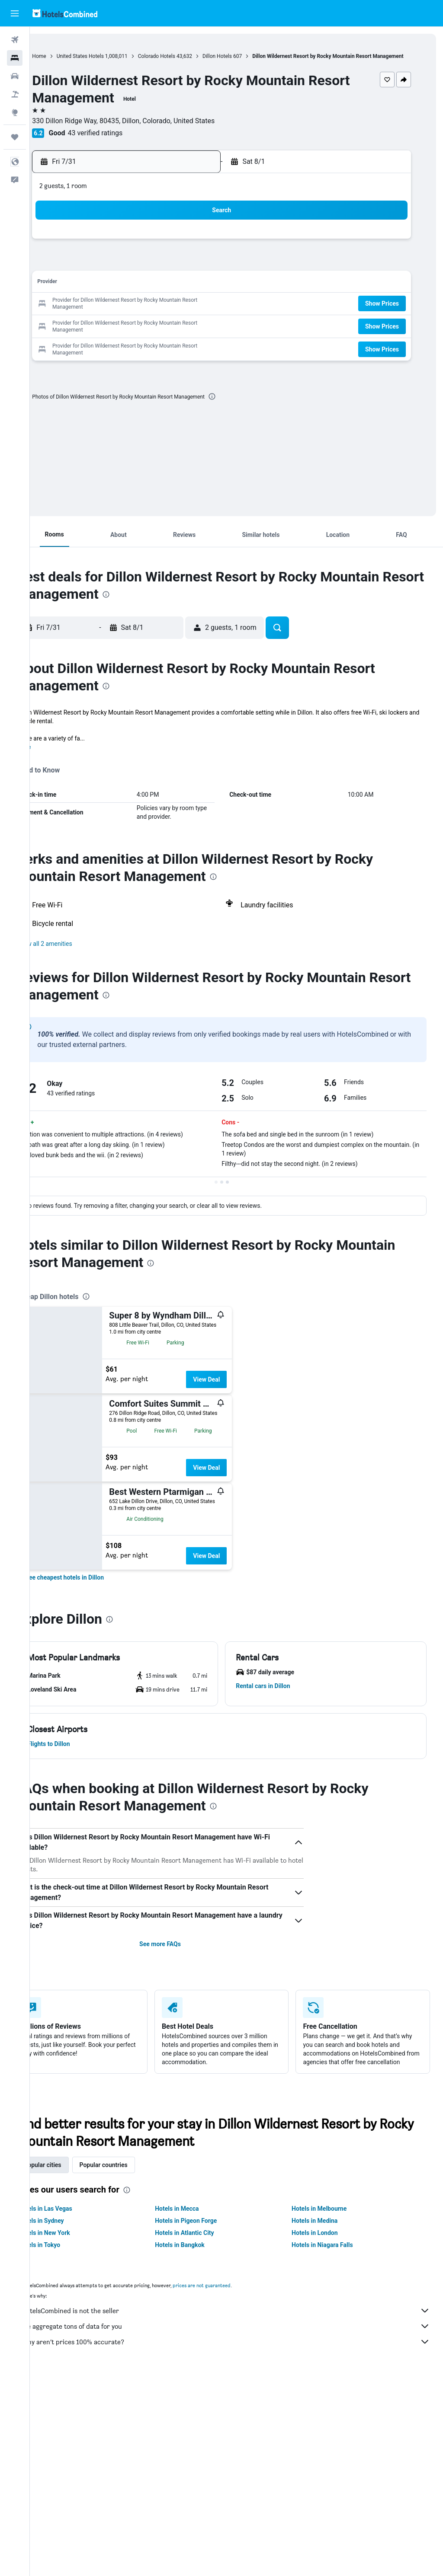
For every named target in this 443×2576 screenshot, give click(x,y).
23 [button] (166, 312)
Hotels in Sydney (70, 2237)
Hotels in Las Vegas (75, 2225)
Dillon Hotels (247, 56)
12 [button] (83, 291)
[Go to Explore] (14, 112)
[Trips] (14, 137)
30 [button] (166, 333)
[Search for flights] (14, 39)
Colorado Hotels (186, 56)
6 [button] (103, 270)
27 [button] (103, 333)
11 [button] (207, 270)
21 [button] (124, 312)
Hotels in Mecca (196, 2225)
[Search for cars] (14, 76)
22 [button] (145, 312)
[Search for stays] (14, 58)
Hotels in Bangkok (200, 2261)
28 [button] (124, 333)
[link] (94, 1585)
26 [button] (83, 333)
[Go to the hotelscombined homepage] (65, 13)
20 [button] (103, 312)
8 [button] (145, 270)
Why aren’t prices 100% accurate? (240, 2358)
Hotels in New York (74, 2249)
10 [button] (186, 270)
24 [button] (186, 312)
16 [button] (166, 291)
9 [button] (165, 270)
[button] (14, 13)
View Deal (236, 1387)
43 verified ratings (124, 141)
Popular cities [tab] (72, 2181)
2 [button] (165, 250)
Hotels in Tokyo (69, 2261)
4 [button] (207, 250)
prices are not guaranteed (231, 2301)
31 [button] (186, 333)
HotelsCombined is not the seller (240, 2327)
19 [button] (83, 312)
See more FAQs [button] (179, 1951)
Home (69, 56)
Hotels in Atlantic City (204, 2249)
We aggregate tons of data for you (240, 2342)
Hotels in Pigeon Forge (206, 2237)
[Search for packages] (14, 94)
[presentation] (242, 404)
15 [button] (145, 291)
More (53, 754)
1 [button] (145, 250)
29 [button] (145, 333)
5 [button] (82, 270)
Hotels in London (324, 2249)
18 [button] (207, 291)
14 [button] (124, 291)
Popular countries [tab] (133, 2181)
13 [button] (103, 291)
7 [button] (124, 270)
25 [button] (207, 312)
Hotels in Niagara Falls (332, 2261)
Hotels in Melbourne (329, 2225)
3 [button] (186, 250)
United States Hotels (109, 56)
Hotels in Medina (324, 2237)
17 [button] (186, 291)
